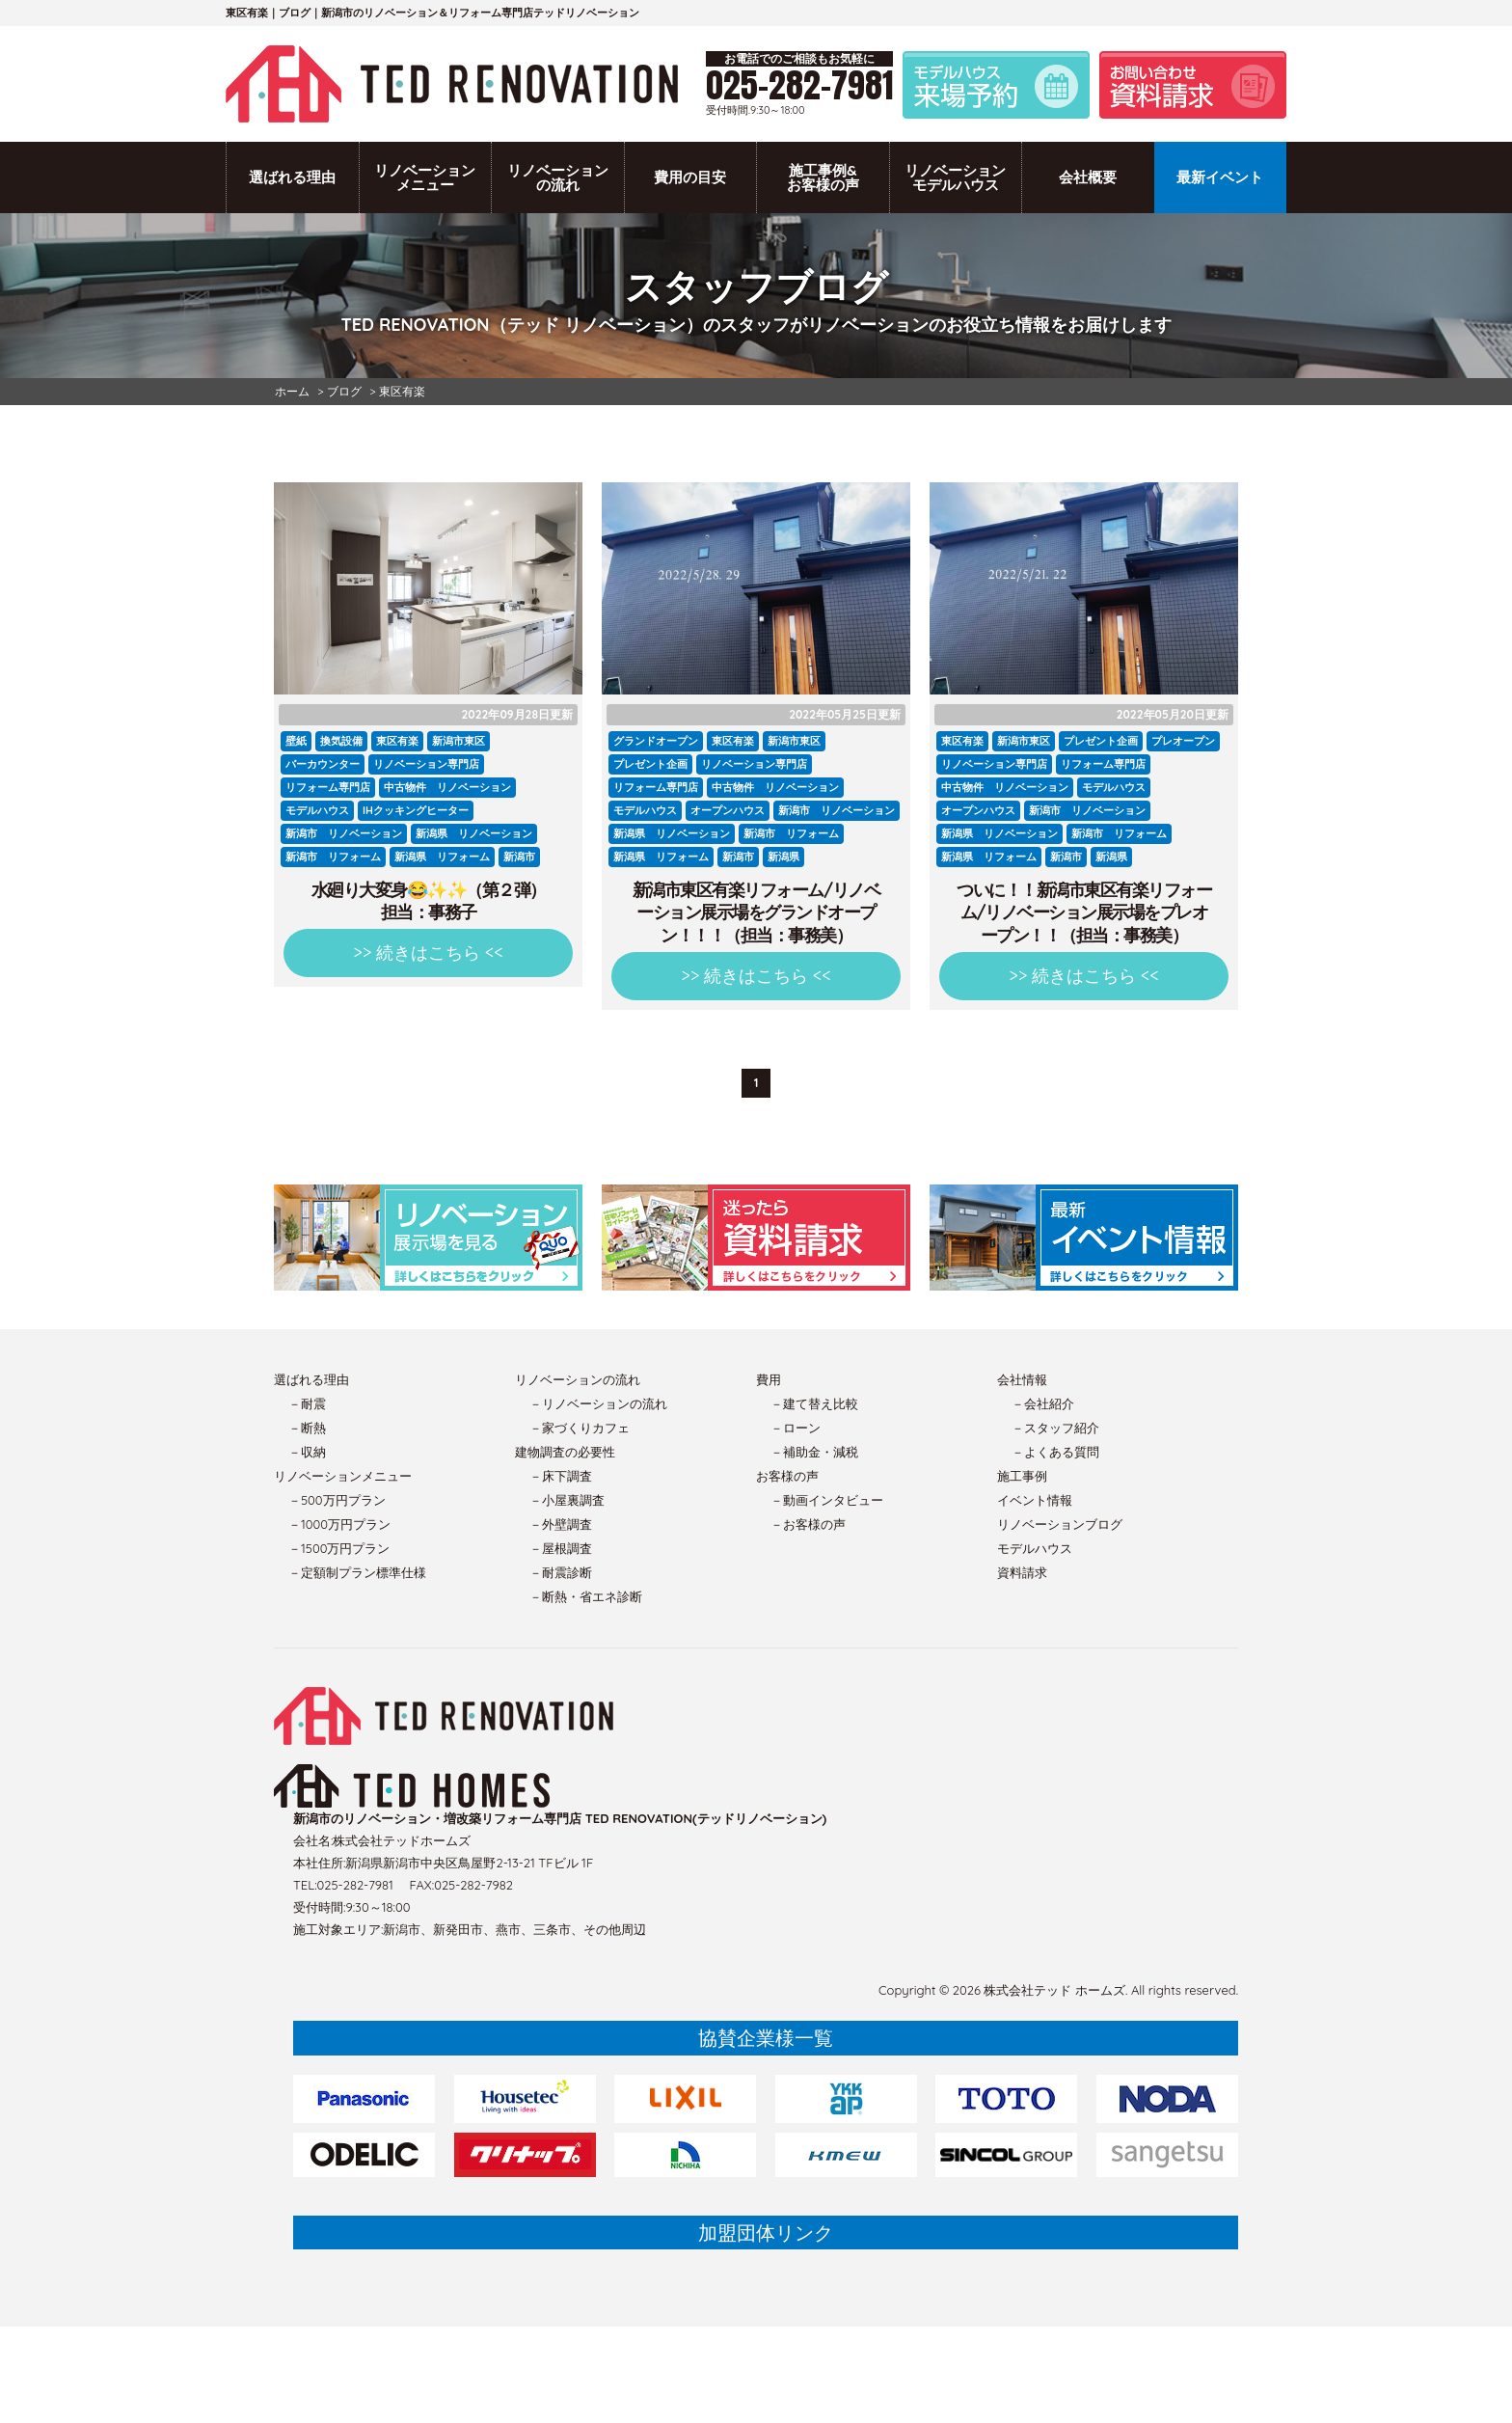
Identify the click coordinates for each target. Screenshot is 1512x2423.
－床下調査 (560, 1476)
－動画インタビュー (826, 1500)
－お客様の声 (808, 1524)
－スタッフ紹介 (1055, 1427)
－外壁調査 (560, 1524)
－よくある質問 (1055, 1451)
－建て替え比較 (814, 1403)
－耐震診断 (560, 1572)
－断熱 (307, 1427)
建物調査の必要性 (565, 1451)
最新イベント (1219, 177)
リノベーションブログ (1059, 1524)
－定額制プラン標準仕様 (357, 1572)
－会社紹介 (1043, 1403)
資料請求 (1022, 1572)
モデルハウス (1034, 1548)
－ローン (795, 1427)
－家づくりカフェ (579, 1427)
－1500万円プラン (339, 1548)
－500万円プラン (337, 1500)
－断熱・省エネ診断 (585, 1596)
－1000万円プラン (339, 1524)
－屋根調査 (560, 1548)
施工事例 (1022, 1476)
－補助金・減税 (814, 1451)
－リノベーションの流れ (598, 1403)
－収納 (307, 1451)
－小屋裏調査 (567, 1500)
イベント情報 (1034, 1500)
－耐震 (307, 1403)
